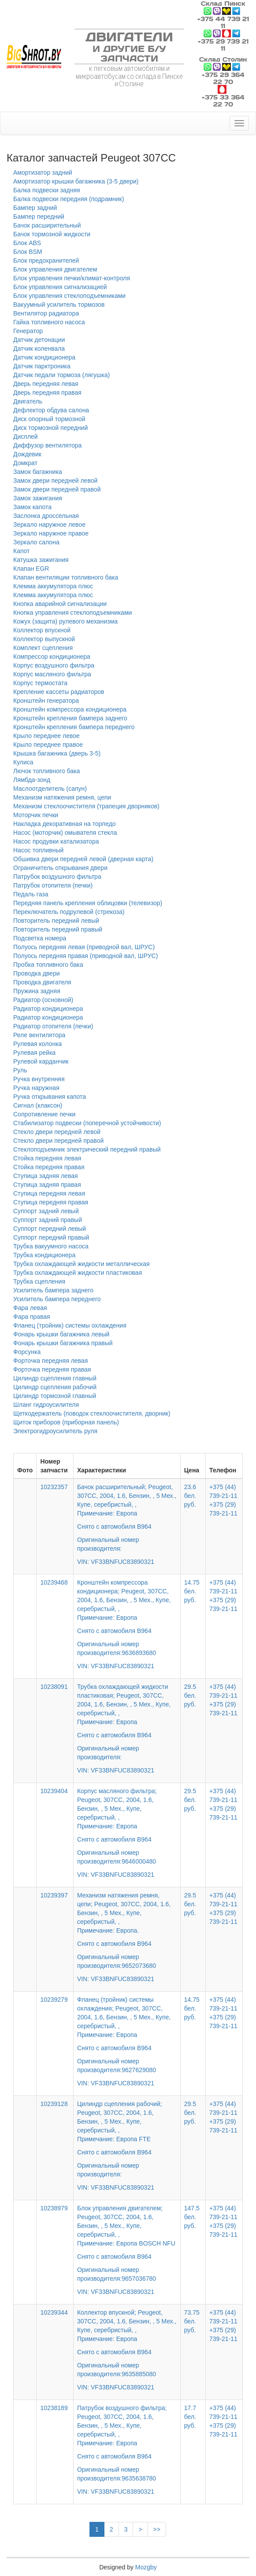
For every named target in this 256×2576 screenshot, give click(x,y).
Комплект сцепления (43, 647)
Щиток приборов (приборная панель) (66, 1422)
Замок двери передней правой (56, 489)
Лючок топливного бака (46, 770)
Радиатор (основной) (43, 999)
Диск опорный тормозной (49, 418)
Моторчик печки (35, 814)
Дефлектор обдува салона (51, 410)
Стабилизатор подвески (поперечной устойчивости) (87, 1123)
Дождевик (27, 454)
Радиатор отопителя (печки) (53, 1026)
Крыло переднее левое (46, 735)
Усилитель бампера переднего (57, 1299)
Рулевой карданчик (40, 1061)
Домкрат (25, 462)
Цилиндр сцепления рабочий (54, 1387)
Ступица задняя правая (47, 1184)
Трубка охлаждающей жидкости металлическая (81, 1263)
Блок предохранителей (46, 260)
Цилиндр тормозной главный (54, 1395)
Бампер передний (38, 216)
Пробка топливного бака (48, 964)
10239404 (53, 1790)
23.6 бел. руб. (190, 1495)
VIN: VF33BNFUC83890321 (115, 1561)
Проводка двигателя (42, 982)
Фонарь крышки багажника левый (61, 1334)
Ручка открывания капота (49, 1096)
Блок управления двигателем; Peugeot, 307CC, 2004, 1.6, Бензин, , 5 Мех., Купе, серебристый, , (127, 2244)
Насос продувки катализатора (56, 841)
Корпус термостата (40, 682)
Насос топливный (38, 850)
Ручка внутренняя (39, 1079)
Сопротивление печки (44, 1114)
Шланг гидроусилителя (46, 1404)
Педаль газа (30, 894)
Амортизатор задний (42, 172)
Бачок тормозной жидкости (51, 234)
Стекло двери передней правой (58, 1140)
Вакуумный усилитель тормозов (59, 304)
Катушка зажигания (41, 559)
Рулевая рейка (34, 1052)
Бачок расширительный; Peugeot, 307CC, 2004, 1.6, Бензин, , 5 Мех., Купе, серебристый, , (127, 1518)
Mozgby (146, 2567)
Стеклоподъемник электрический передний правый (87, 1149)
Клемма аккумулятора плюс (53, 586)
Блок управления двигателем (55, 269)
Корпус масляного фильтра (52, 674)
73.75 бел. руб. (192, 2321)
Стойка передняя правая (48, 1167)
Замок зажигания (37, 498)
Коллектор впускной (41, 630)
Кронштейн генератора (46, 700)
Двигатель (27, 401)
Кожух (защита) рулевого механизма (65, 621)
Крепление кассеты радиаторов (58, 691)
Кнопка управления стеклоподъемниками (72, 612)
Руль (20, 1070)
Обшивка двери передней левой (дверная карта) (83, 858)
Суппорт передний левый (49, 1228)
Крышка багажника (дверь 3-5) (56, 753)
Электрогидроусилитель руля (55, 1431)
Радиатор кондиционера (48, 1008)
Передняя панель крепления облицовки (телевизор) (87, 902)
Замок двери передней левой (55, 480)
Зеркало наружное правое (51, 533)
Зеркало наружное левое (49, 524)
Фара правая (31, 1316)
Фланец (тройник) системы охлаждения (69, 1325)
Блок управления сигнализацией (60, 286)
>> (156, 2529)
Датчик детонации (39, 339)
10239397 (53, 1895)
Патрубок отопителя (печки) (53, 885)
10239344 (53, 2312)
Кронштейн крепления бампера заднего (70, 718)
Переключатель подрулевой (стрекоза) (68, 911)
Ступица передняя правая (50, 1202)
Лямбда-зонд (31, 779)
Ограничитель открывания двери (60, 867)
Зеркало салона (36, 542)
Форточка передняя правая (52, 1369)
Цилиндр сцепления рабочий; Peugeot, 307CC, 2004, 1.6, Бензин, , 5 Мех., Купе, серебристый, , (127, 2139)
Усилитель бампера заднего (53, 1290)
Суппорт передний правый (51, 1237)
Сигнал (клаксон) (37, 1105)
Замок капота (32, 506)
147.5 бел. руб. (192, 2217)
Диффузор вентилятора (47, 445)
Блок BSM (27, 251)
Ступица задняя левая (45, 1175)
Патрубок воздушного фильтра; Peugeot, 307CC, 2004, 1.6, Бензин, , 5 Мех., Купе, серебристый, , (127, 2443)
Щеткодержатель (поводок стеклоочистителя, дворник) (92, 1413)
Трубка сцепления (39, 1281)
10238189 (53, 2407)
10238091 (53, 1686)
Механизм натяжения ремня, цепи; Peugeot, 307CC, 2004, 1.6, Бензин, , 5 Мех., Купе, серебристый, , (127, 1931)
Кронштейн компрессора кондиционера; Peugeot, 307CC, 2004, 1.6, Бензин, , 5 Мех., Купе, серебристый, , (127, 1618)
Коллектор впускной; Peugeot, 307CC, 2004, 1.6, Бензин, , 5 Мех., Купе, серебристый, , (127, 2343)
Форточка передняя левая (50, 1360)
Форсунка (27, 1351)
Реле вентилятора (39, 1034)
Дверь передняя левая (45, 383)
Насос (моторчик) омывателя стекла (65, 832)
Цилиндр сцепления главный (54, 1378)
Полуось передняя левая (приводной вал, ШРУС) (84, 946)
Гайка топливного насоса (49, 322)
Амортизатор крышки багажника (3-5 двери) (76, 181)
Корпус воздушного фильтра (53, 665)
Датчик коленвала (39, 348)
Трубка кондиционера (44, 1255)
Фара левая (30, 1307)
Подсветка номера (39, 938)
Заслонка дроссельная (46, 515)
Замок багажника (37, 471)
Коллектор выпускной (44, 638)
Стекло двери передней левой (56, 1131)
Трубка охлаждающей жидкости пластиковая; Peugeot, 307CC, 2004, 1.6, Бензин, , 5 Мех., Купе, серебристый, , (127, 1722)
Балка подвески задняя (46, 190)
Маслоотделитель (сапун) (50, 788)
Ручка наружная (36, 1087)
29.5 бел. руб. (190, 1695)
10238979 (53, 2208)
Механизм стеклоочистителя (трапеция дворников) (86, 806)
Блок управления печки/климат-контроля (71, 278)
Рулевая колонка (37, 1043)
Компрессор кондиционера (51, 656)
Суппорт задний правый (47, 1219)
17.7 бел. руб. (190, 2416)
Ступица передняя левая (49, 1193)
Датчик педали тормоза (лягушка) (61, 374)
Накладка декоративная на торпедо (64, 823)
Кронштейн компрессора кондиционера (69, 709)
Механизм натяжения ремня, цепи (62, 797)
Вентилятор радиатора (46, 313)
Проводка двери (36, 973)
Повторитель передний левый (56, 920)
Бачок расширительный (47, 225)
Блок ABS (27, 242)
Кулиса (23, 762)
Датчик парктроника (41, 366)
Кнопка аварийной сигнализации (60, 603)
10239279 (53, 1999)
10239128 (53, 2103)
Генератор (28, 330)
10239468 (53, 1582)
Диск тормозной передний (50, 427)
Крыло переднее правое (48, 744)
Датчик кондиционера (44, 357)
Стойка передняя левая (47, 1158)
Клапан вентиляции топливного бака (65, 577)
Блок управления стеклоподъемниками (69, 295)
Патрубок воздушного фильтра (57, 876)
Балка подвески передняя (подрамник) (68, 198)
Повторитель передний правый (57, 929)
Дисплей (25, 436)
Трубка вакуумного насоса (51, 1246)
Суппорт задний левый (46, 1211)
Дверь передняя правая (47, 392)
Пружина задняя (36, 990)
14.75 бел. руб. (192, 1591)
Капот (21, 550)
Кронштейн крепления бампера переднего (73, 726)
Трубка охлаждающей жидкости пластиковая (77, 1272)
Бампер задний (35, 207)
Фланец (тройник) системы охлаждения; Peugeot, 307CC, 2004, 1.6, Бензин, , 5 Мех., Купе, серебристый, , (127, 2035)
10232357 (53, 1486)
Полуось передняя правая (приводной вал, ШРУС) (85, 955)
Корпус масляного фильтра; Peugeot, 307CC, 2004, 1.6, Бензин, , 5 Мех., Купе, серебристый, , (127, 1826)
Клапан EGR (31, 568)
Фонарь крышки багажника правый (63, 1343)
